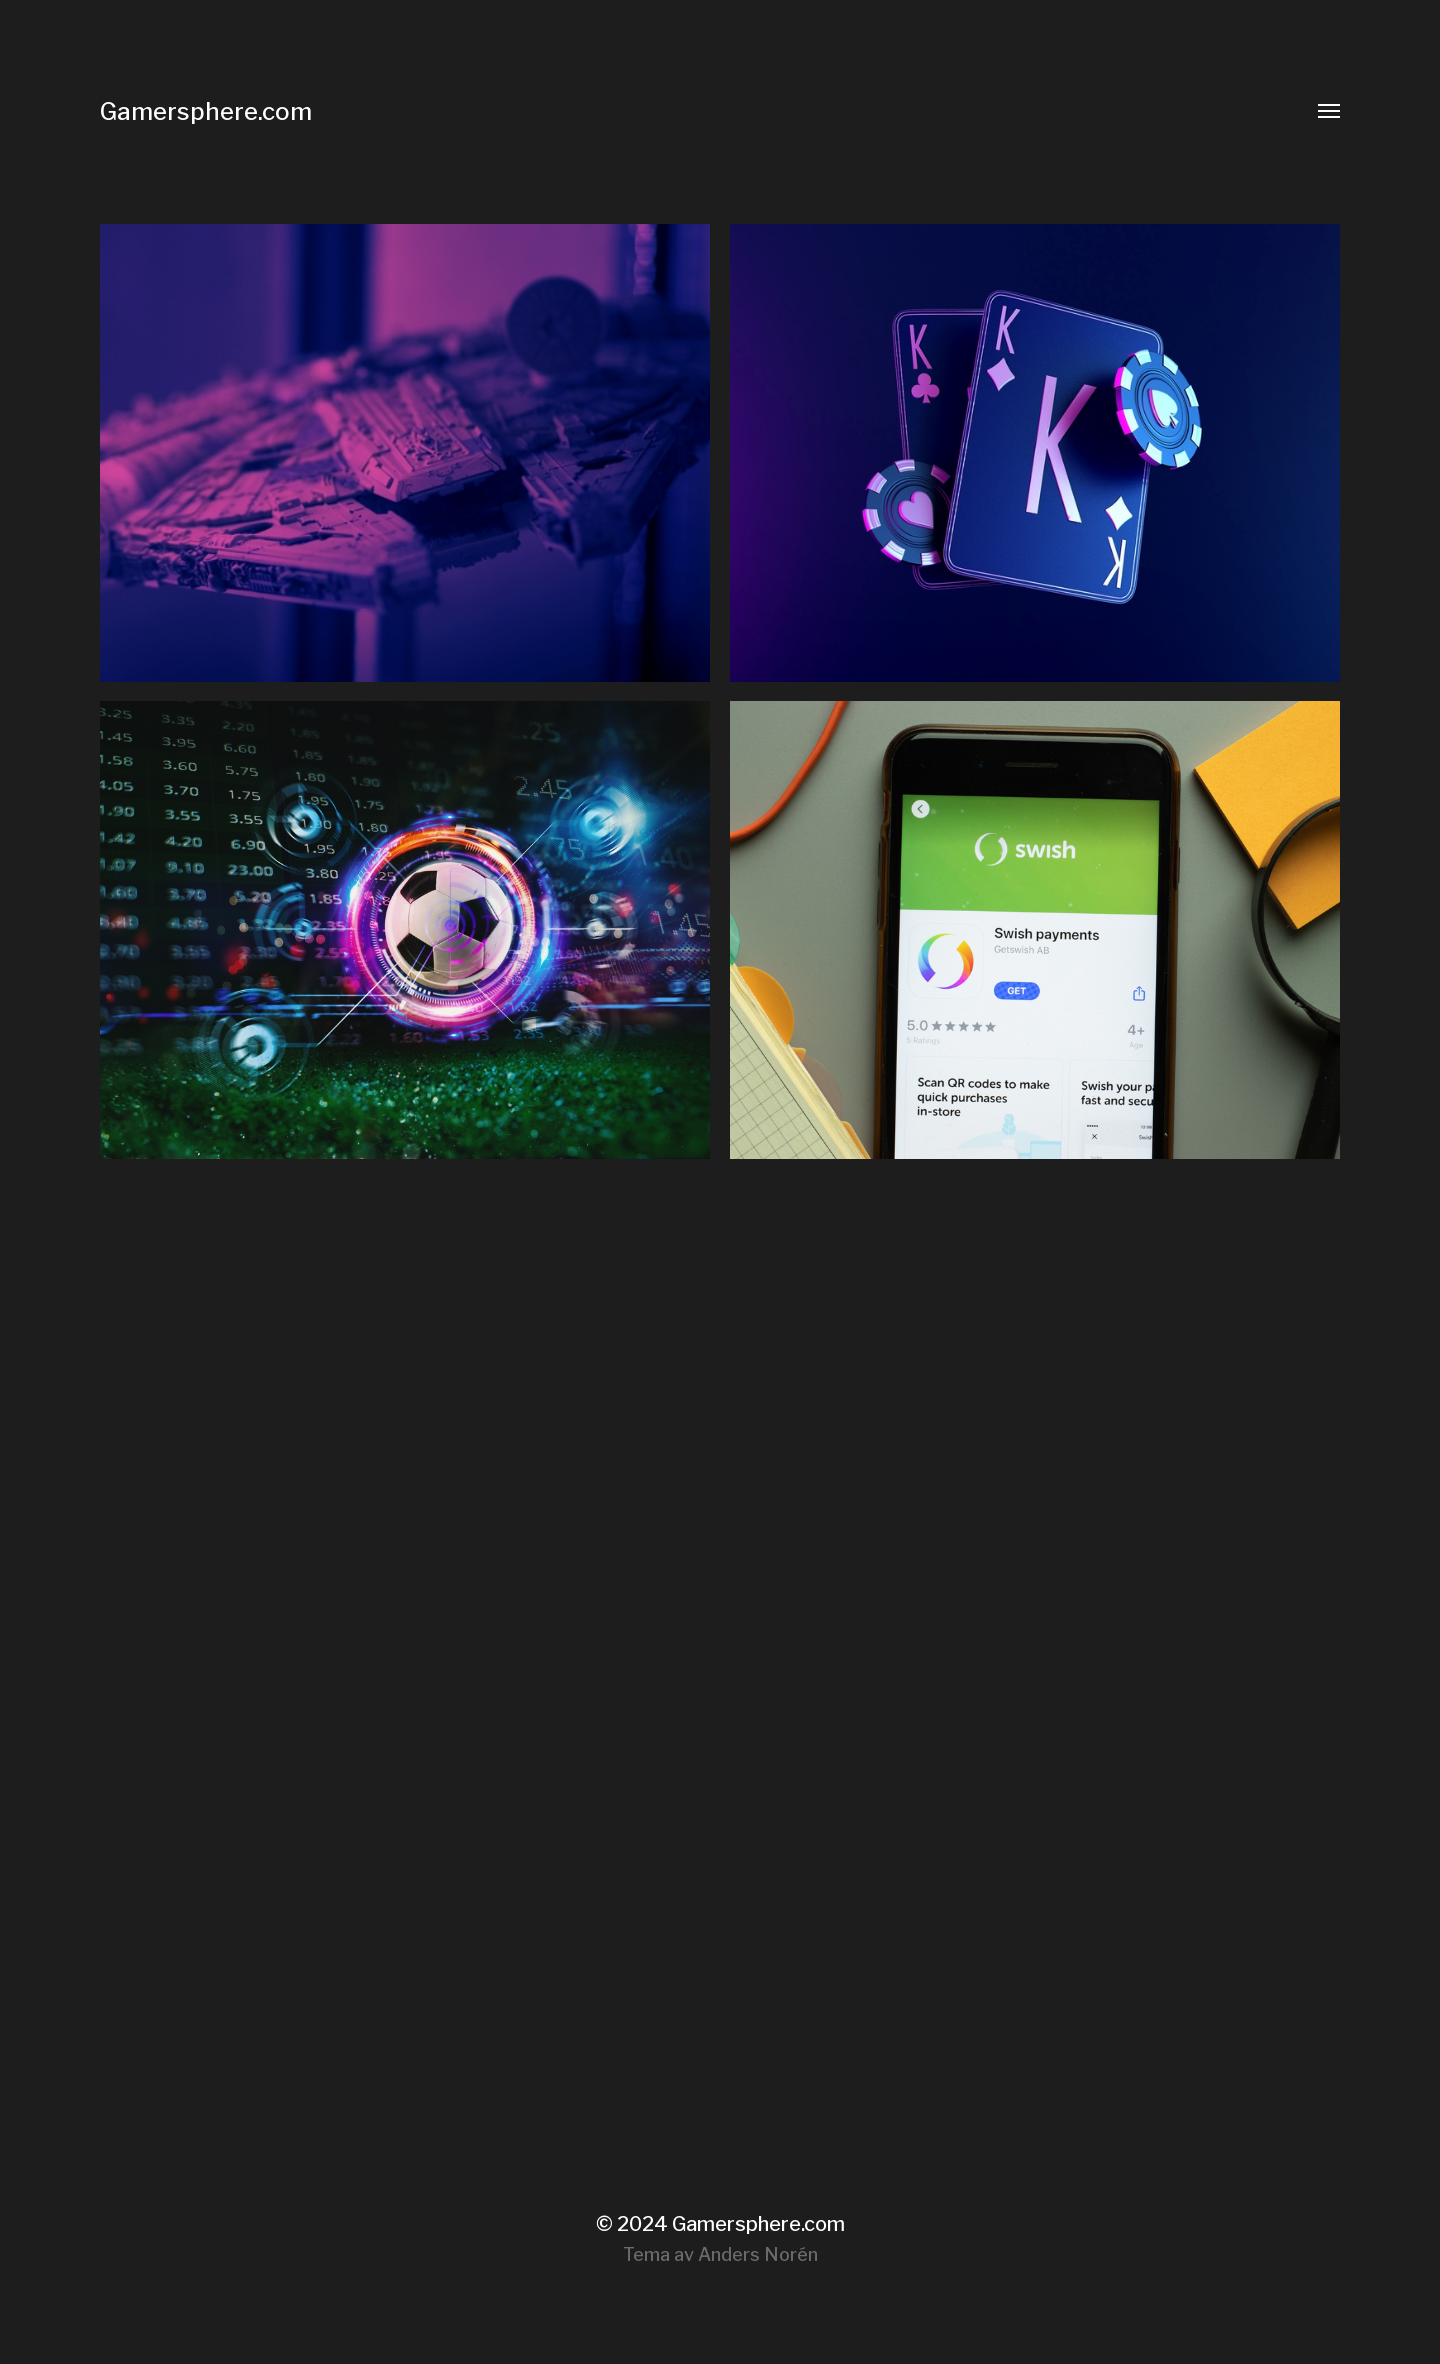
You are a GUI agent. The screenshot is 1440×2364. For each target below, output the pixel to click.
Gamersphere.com (206, 111)
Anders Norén (758, 2254)
